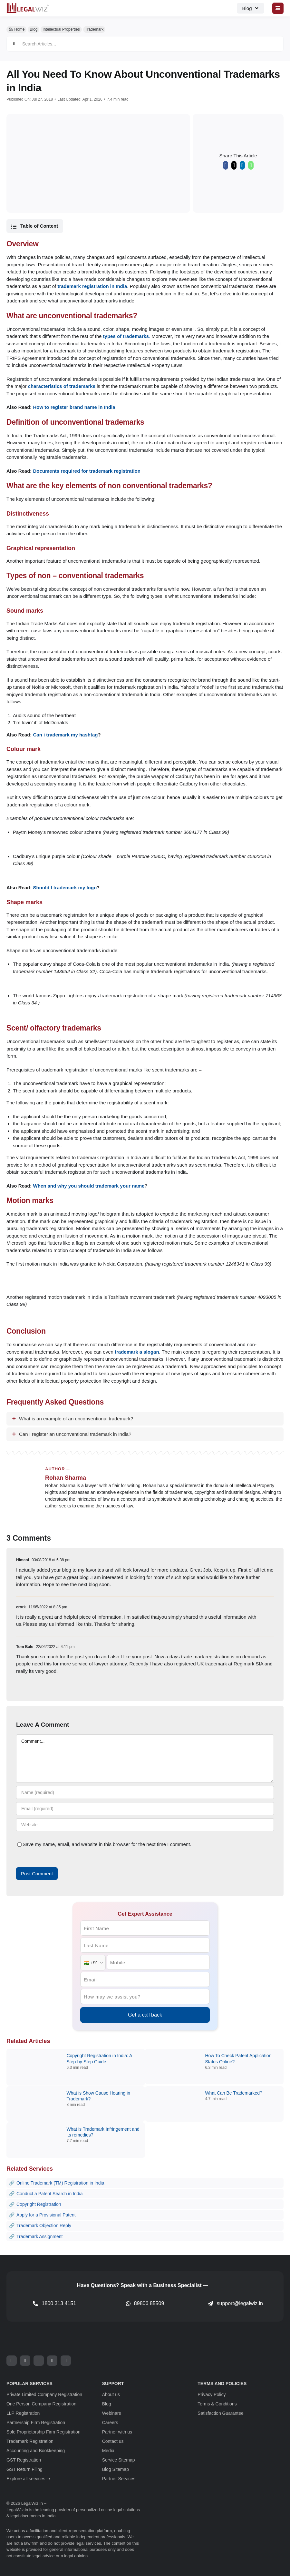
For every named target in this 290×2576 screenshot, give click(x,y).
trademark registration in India (92, 286)
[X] (234, 167)
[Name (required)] (145, 1792)
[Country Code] (93, 1962)
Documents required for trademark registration (86, 471)
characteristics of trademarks (61, 386)
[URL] (145, 1824)
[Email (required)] (145, 1808)
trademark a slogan (137, 1352)
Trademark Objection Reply (43, 2225)
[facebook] (11, 2360)
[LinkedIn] (242, 167)
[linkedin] (66, 2360)
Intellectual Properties (61, 29)
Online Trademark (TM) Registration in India (60, 2183)
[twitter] (25, 2360)
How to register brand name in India (74, 407)
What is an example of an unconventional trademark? (76, 1418)
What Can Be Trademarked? (233, 2093)
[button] (34, 226)
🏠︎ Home (16, 29)
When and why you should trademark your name (89, 1186)
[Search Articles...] (145, 44)
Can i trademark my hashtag (65, 734)
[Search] (14, 44)
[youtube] (52, 2360)
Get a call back (145, 2015)
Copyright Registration (38, 2204)
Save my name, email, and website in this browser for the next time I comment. (107, 1844)
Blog (33, 29)
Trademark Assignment (39, 2236)
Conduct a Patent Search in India (49, 2193)
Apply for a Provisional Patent (46, 2214)
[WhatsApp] (251, 167)
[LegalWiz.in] (27, 5)
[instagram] (39, 2360)
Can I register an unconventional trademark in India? (75, 1434)
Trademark (94, 29)
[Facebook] (225, 167)
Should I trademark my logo (65, 887)
